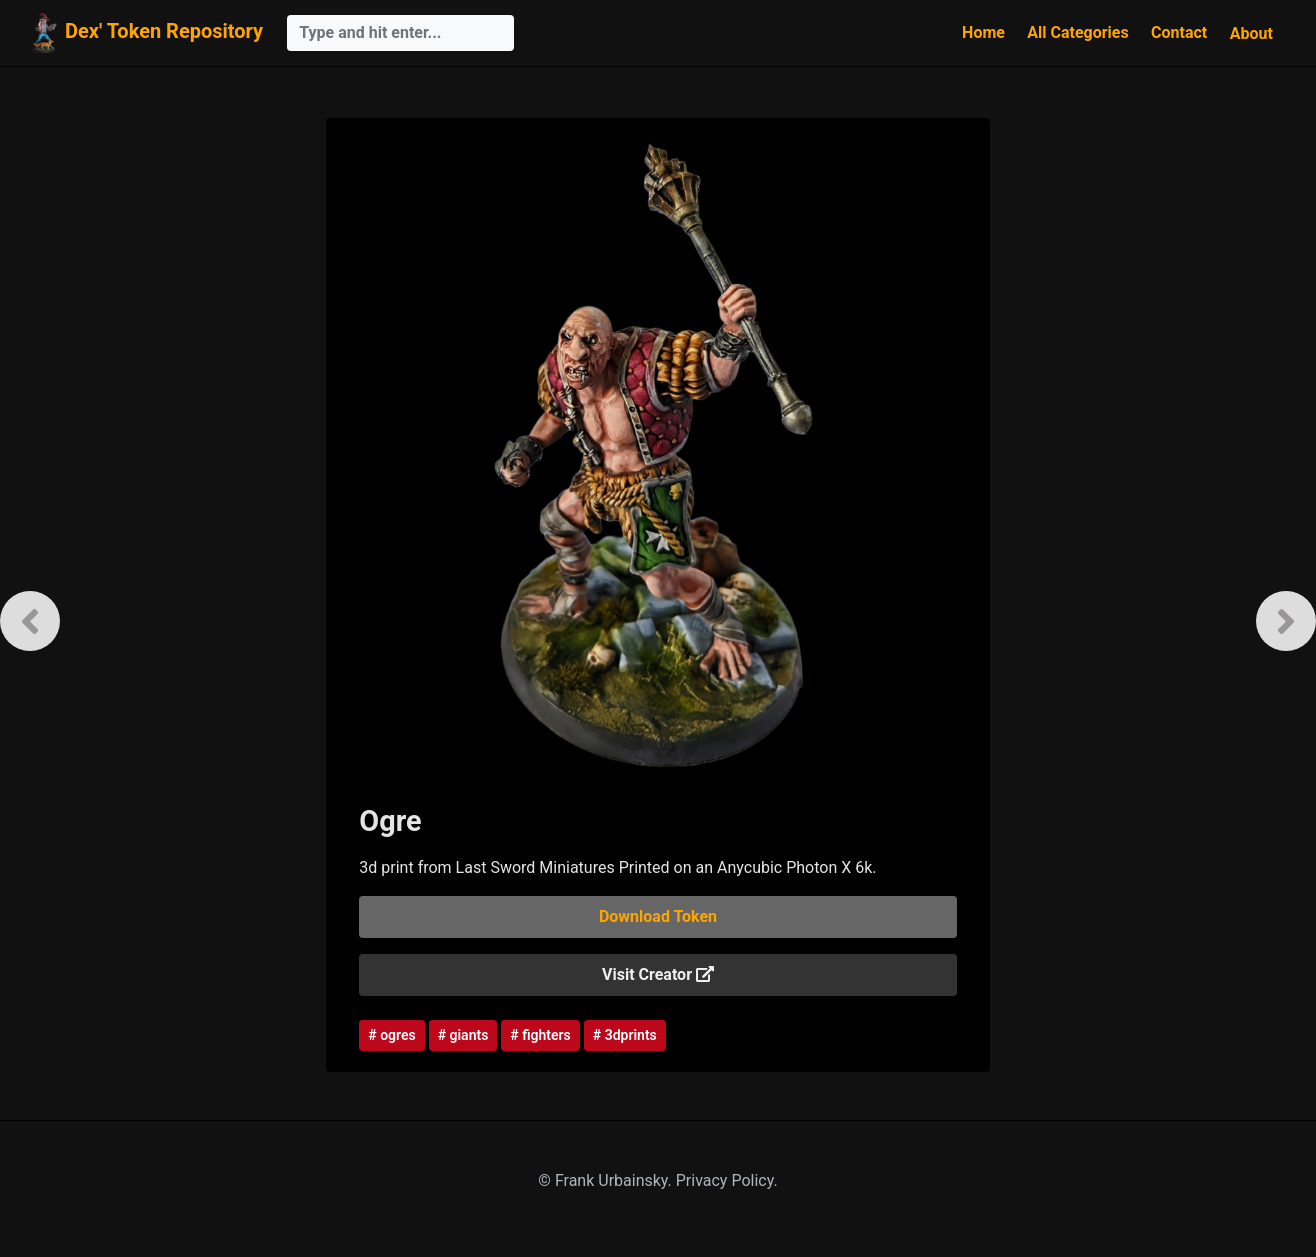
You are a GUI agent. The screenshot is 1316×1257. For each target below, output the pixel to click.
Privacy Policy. (727, 1180)
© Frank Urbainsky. (606, 1180)
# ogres (391, 1035)
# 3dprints (625, 1035)
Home (983, 32)
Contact (1179, 32)
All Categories (1077, 32)
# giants (463, 1035)
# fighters (540, 1035)
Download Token (658, 916)
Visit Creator (658, 974)
